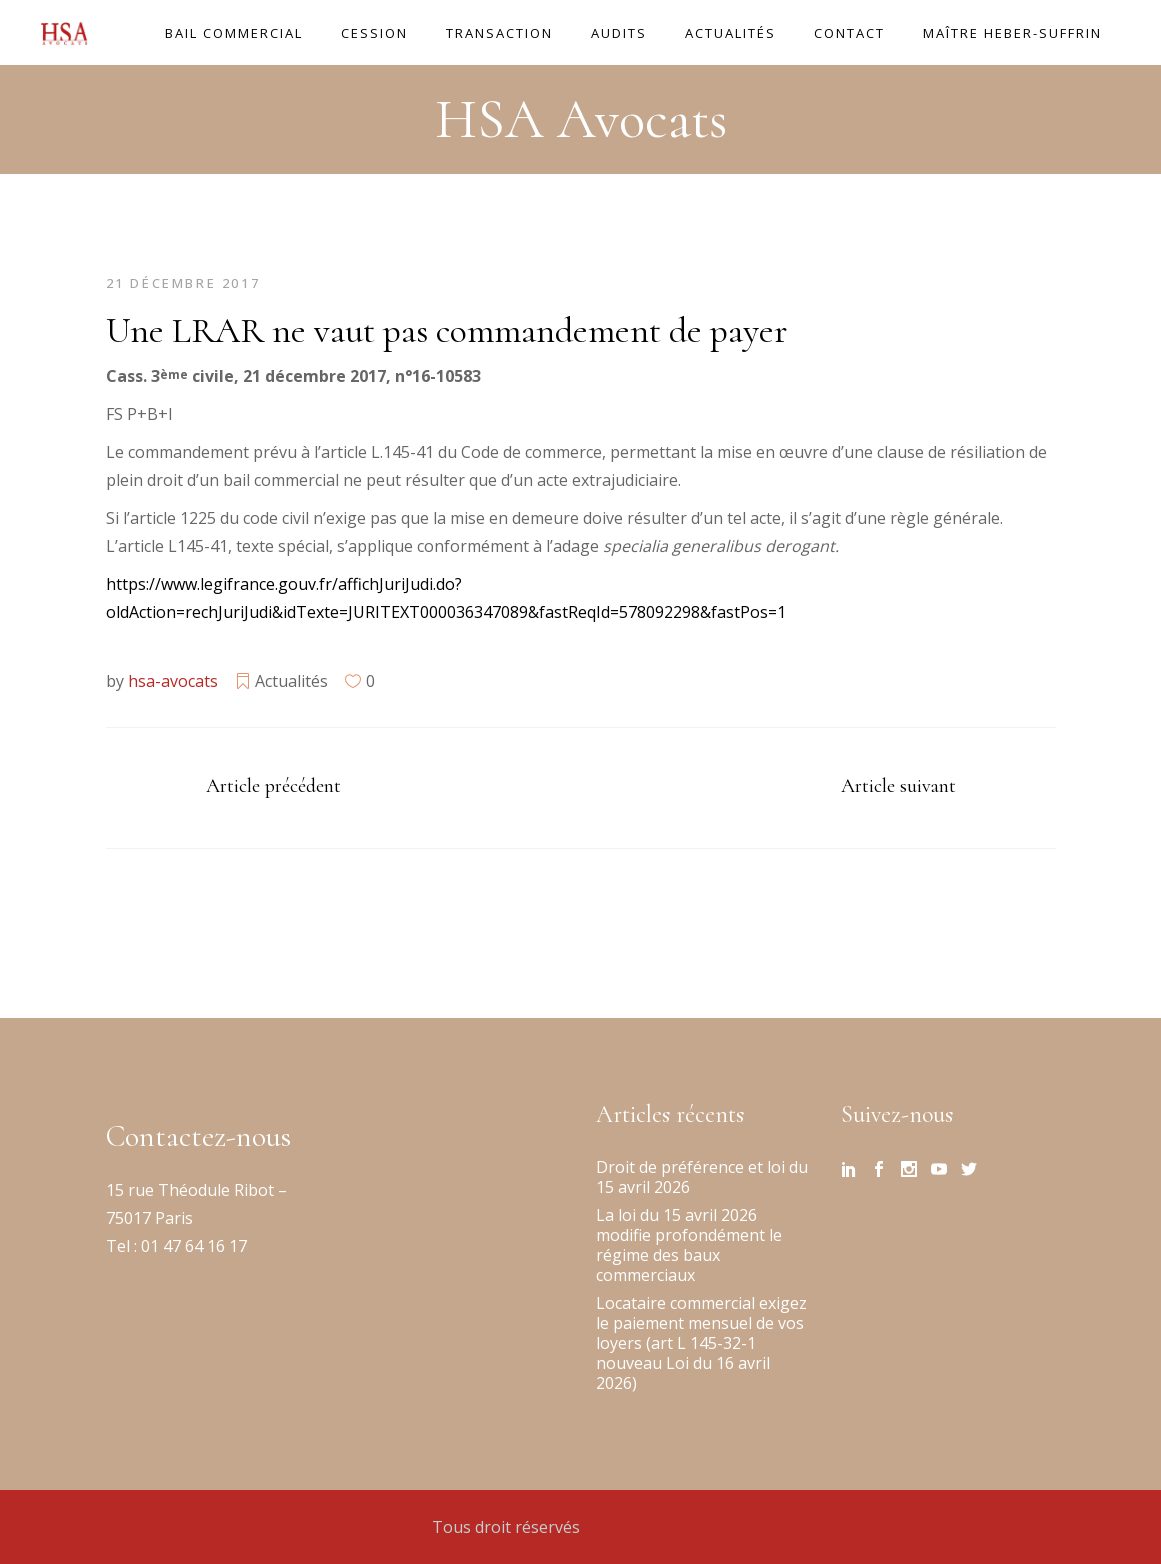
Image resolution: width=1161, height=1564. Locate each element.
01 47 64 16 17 (192, 1246)
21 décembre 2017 (183, 283)
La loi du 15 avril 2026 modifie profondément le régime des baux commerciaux (689, 1245)
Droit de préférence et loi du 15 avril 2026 (702, 1177)
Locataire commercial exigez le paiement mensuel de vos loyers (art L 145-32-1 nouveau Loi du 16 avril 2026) (701, 1343)
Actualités (291, 681)
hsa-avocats (173, 681)
